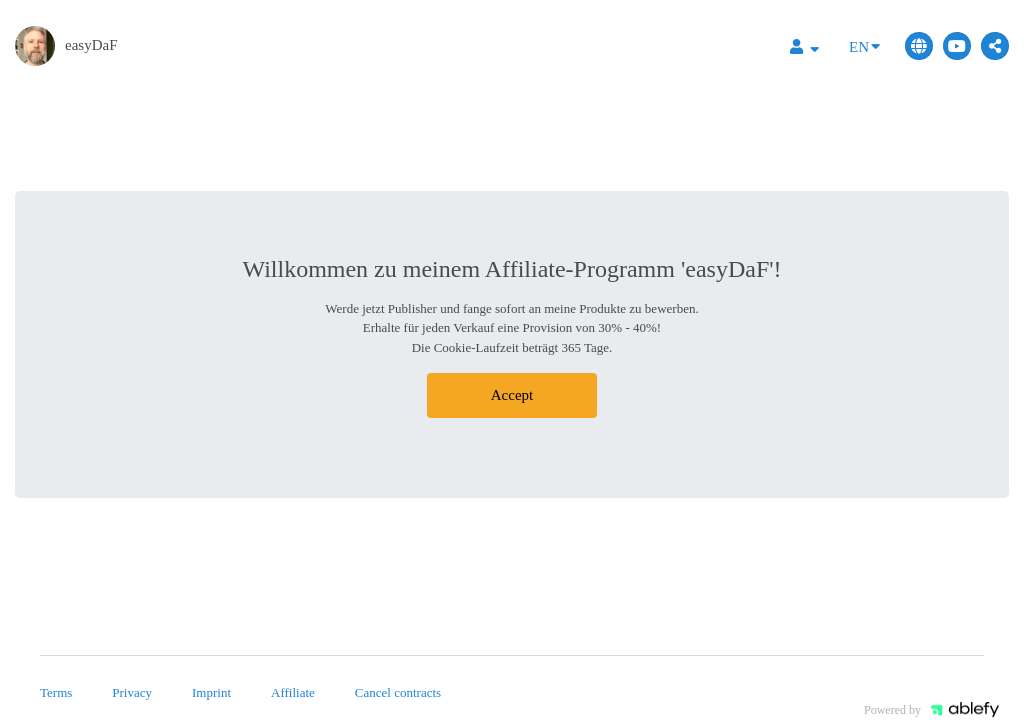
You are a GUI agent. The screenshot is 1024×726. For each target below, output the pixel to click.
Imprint (211, 692)
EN (864, 45)
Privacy (132, 692)
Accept (512, 395)
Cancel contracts (398, 692)
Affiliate (293, 692)
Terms (56, 692)
